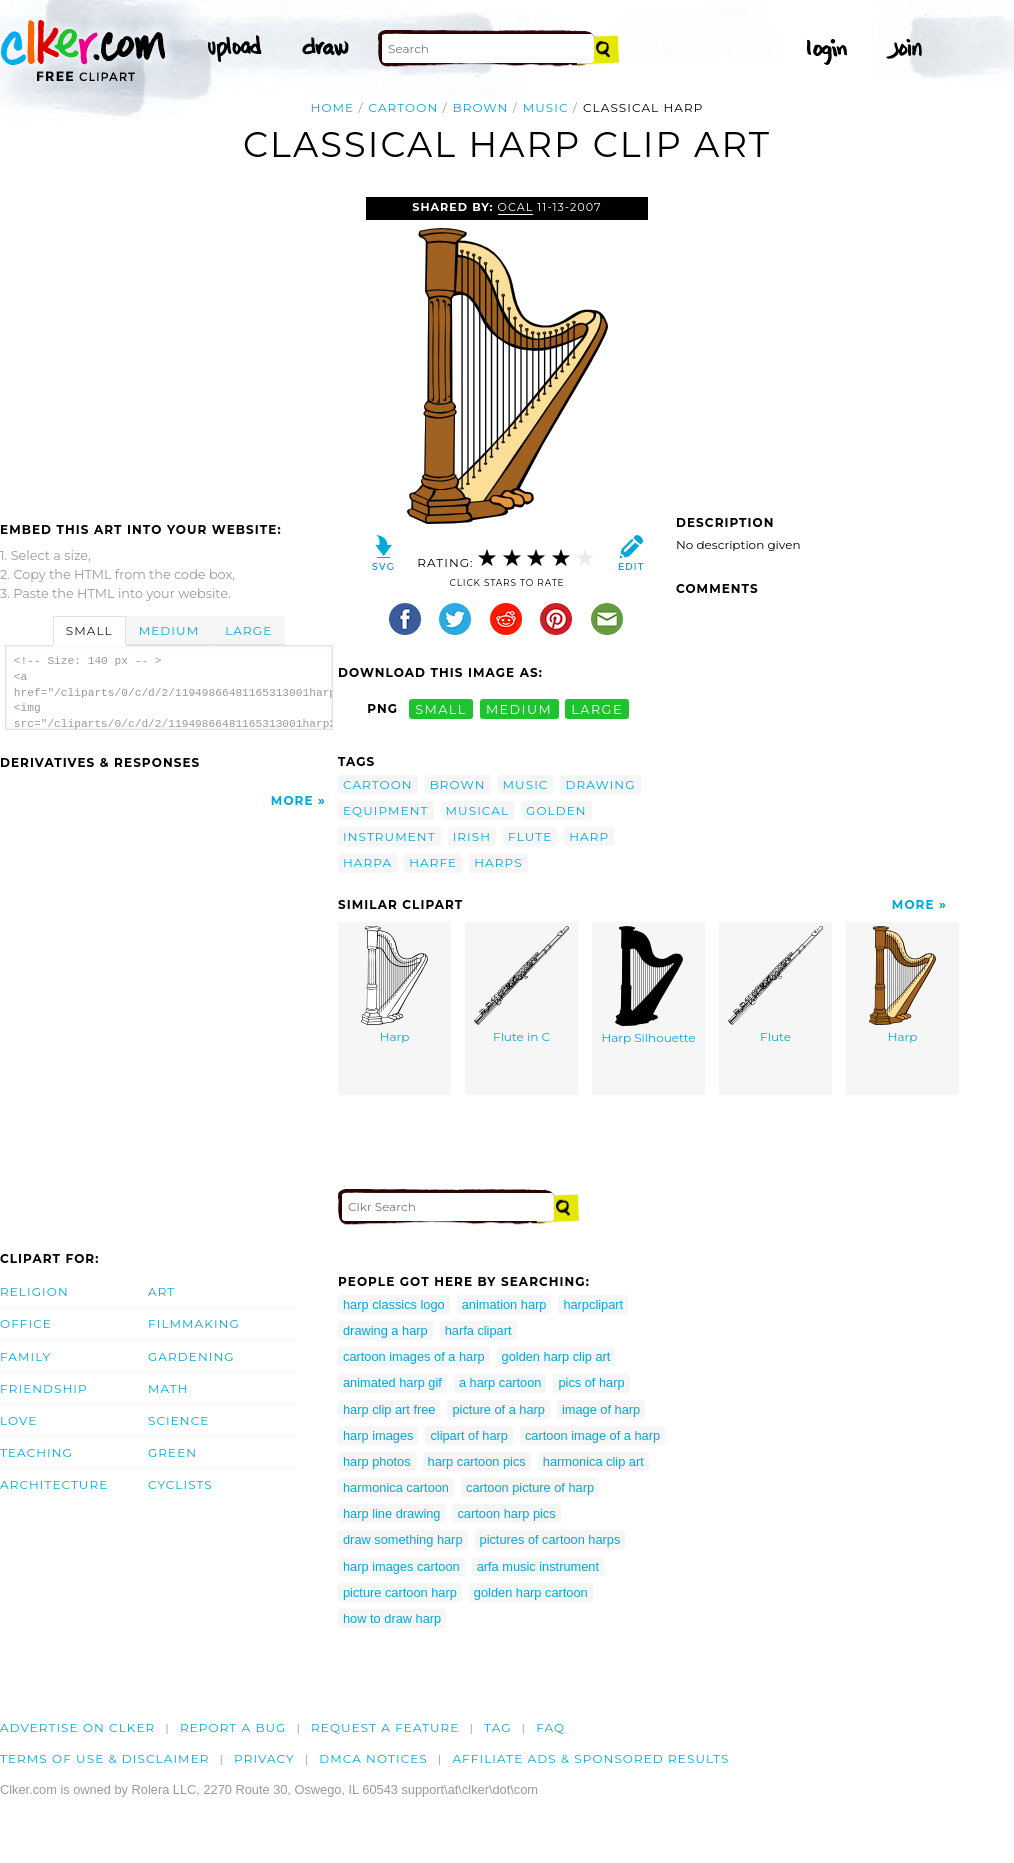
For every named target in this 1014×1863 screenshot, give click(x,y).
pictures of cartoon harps (550, 1539)
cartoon (404, 107)
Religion (34, 1291)
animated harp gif (392, 1382)
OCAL (516, 207)
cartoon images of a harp (414, 1356)
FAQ (550, 1727)
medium (519, 708)
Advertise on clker (77, 1727)
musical (478, 810)
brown (481, 107)
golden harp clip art (556, 1356)
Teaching (36, 1452)
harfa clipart (478, 1330)
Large (248, 630)
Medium (169, 630)
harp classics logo (394, 1304)
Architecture (54, 1484)
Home (333, 107)
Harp (394, 985)
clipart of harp (469, 1435)
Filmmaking (194, 1323)
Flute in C (521, 985)
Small (89, 630)
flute (530, 836)
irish (472, 836)
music (546, 107)
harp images (378, 1435)
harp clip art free (389, 1409)
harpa (367, 862)
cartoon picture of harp (530, 1487)
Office (26, 1323)
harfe (433, 862)
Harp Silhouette (648, 986)
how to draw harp (392, 1618)
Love (18, 1420)
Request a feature (385, 1727)
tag (497, 1727)
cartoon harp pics (506, 1513)
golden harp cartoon (531, 1592)
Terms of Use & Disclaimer (105, 1758)
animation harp (504, 1304)
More (292, 800)
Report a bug (233, 1727)
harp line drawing (391, 1513)
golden (556, 810)
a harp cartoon (500, 1382)
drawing (600, 784)
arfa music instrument (538, 1566)
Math (168, 1388)
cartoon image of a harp (592, 1435)
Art (161, 1291)
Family (25, 1356)
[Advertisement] (168, 347)
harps (498, 862)
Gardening (191, 1356)
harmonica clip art (593, 1461)
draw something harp (403, 1539)
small (441, 708)
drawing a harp (385, 1330)
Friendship (44, 1388)
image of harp (601, 1409)
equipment (386, 810)
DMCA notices (373, 1758)
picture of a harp (498, 1409)
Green (172, 1452)
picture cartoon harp (400, 1592)
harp (589, 836)
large (597, 708)
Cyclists (180, 1484)
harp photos (377, 1461)
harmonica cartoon (396, 1487)
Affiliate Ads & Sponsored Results (590, 1758)
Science (178, 1420)
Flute (775, 985)
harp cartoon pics (477, 1461)
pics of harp (591, 1382)
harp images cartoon (401, 1566)
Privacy (264, 1758)
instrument (389, 836)
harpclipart (593, 1304)
